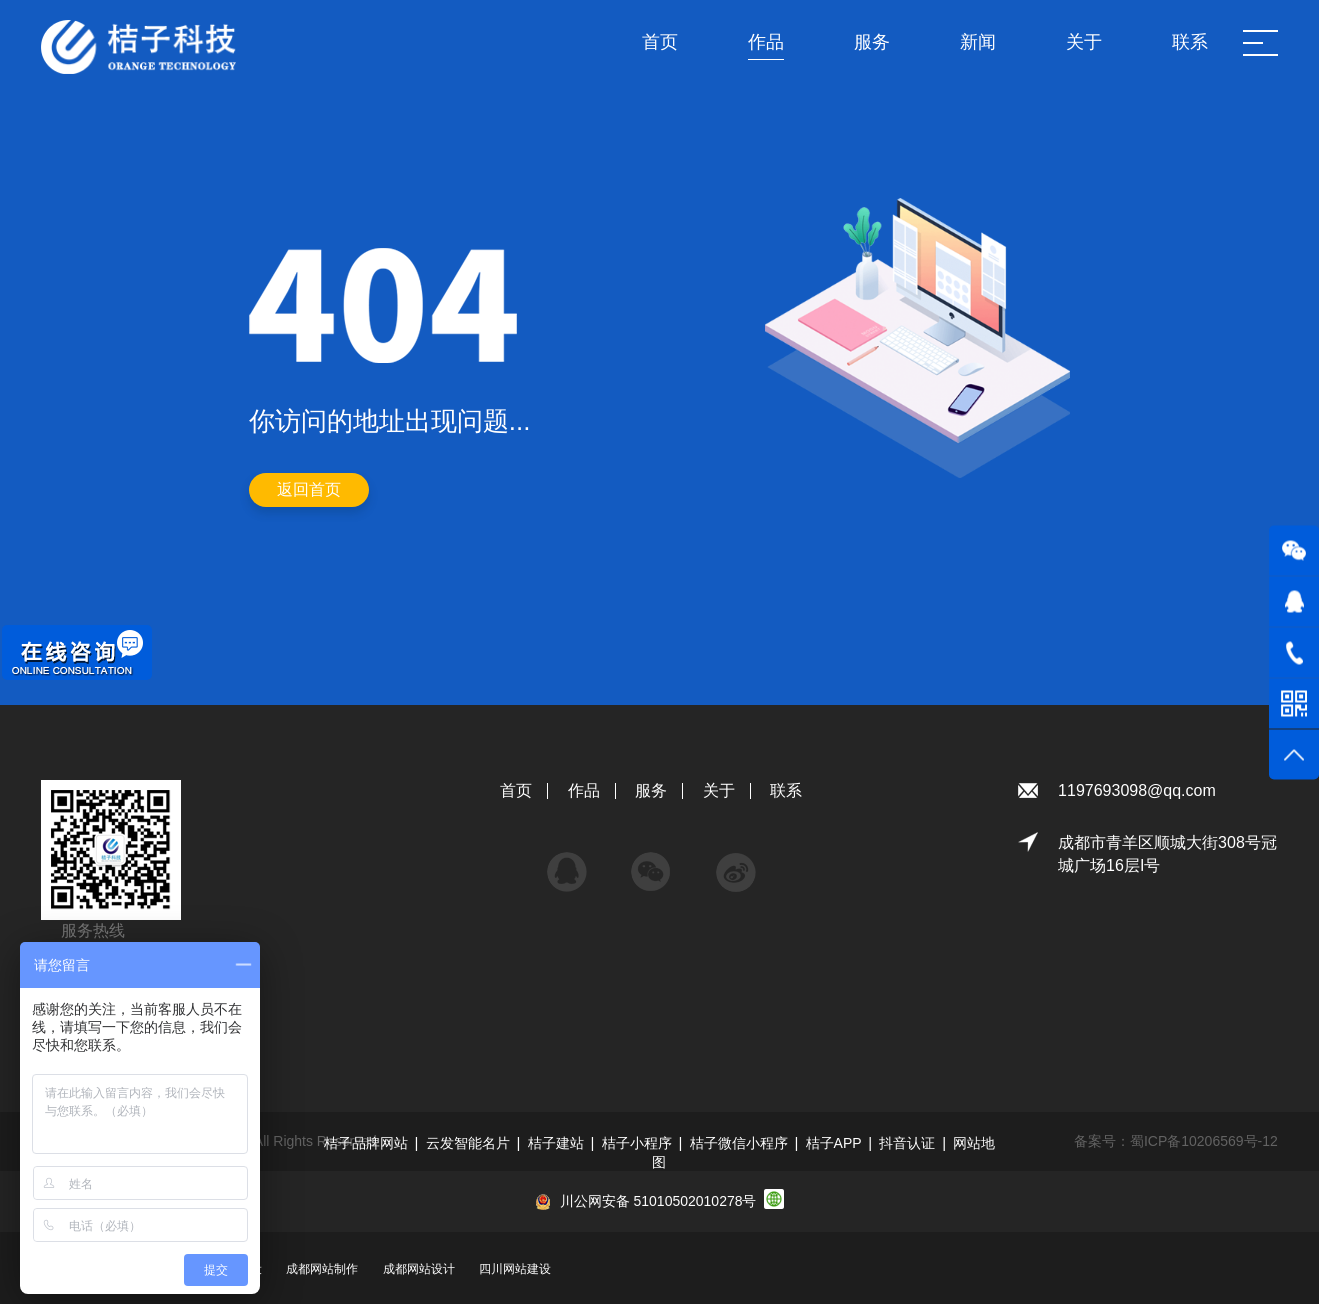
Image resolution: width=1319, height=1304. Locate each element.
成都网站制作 (322, 1269)
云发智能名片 (468, 1143)
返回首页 (309, 489)
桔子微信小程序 (739, 1143)
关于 (719, 790)
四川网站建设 (515, 1269)
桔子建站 (556, 1143)
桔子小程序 (637, 1143)
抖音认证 (907, 1143)
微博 (736, 862)
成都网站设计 (419, 1269)
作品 (584, 790)
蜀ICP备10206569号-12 (1204, 1141)
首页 (516, 790)
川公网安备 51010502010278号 (658, 1201)
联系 (786, 790)
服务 (651, 790)
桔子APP (834, 1143)
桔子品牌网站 (366, 1143)
